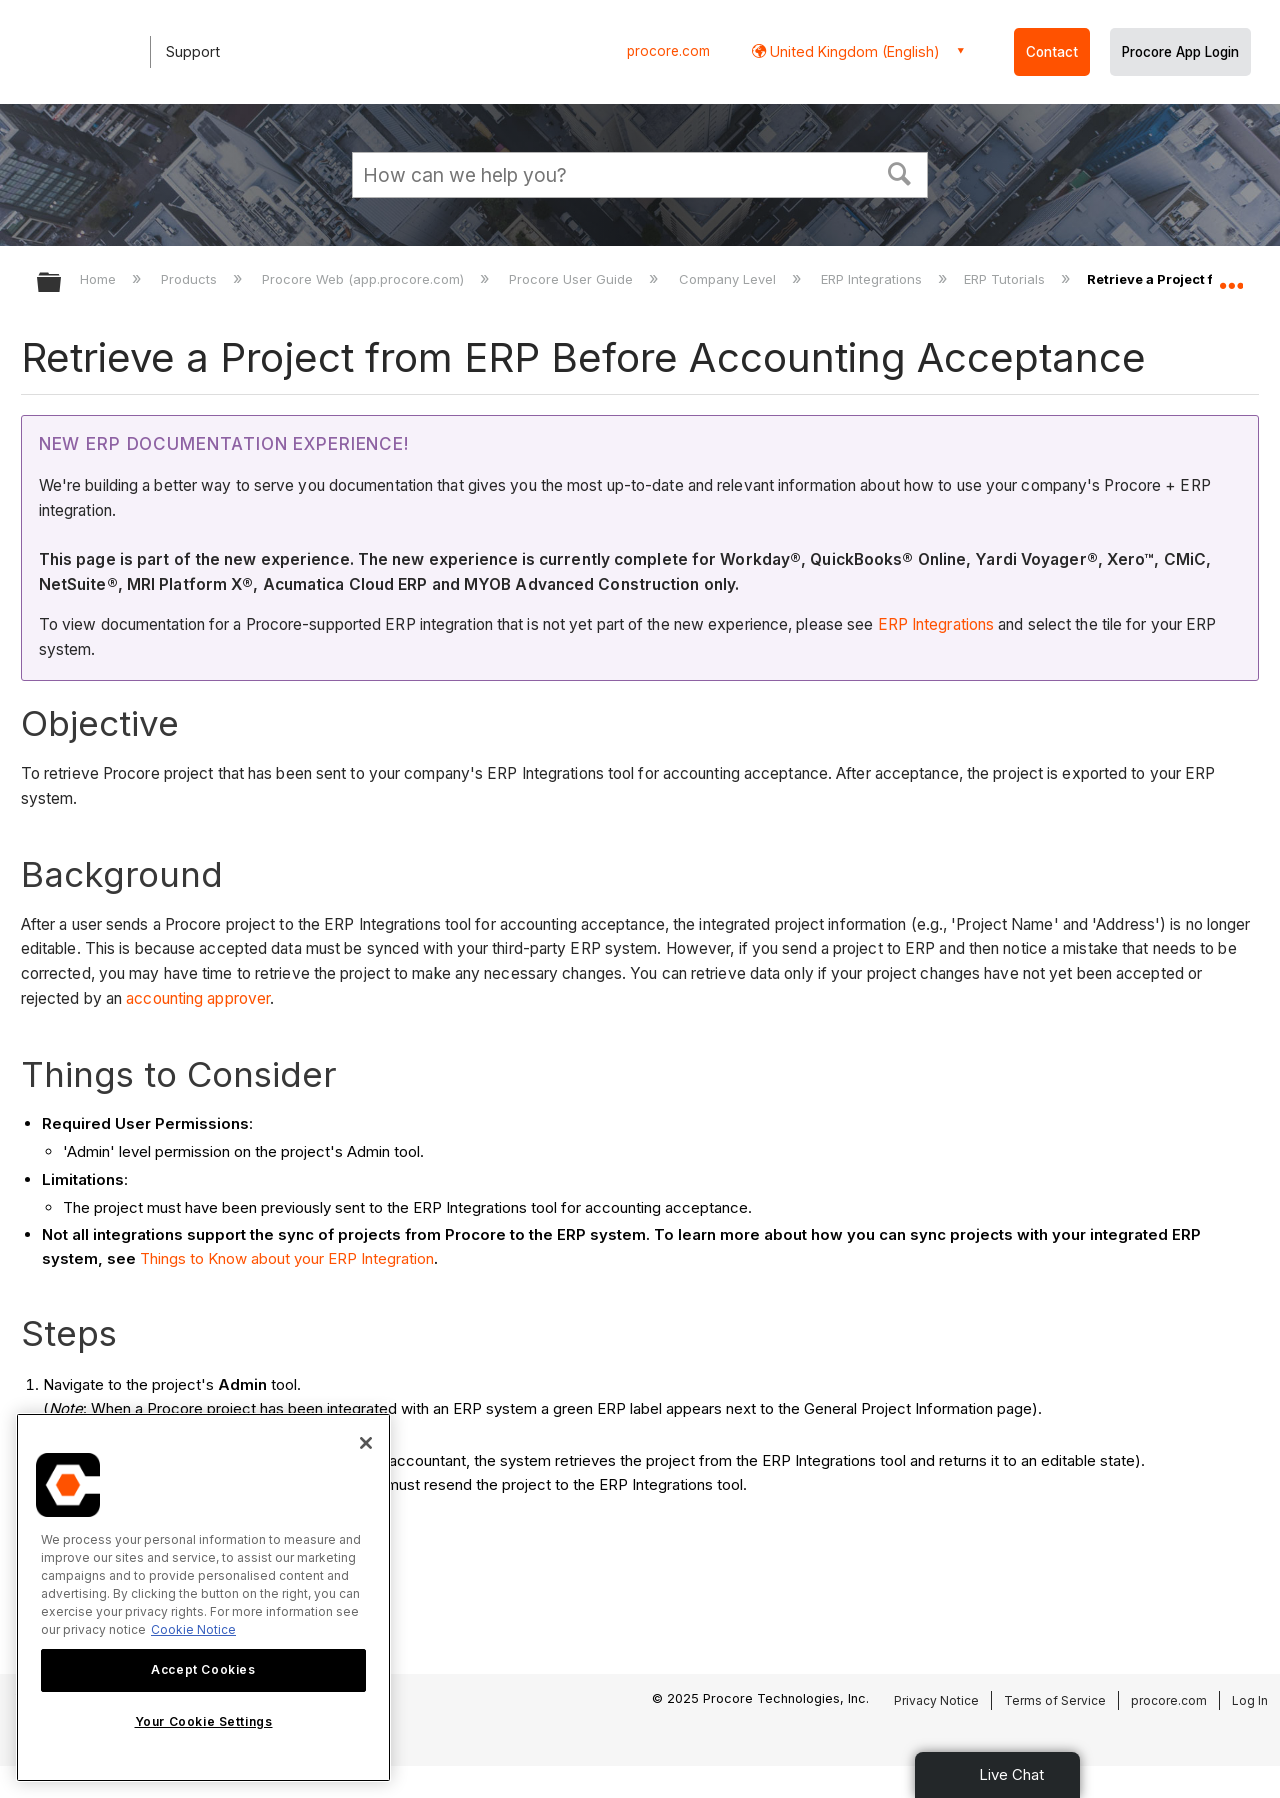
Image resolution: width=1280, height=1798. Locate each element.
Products (191, 279)
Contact (1052, 52)
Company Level (729, 279)
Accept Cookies (203, 1669)
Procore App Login (1180, 52)
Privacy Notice (936, 1700)
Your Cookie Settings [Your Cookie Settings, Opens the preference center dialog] (204, 1721)
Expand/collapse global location (1231, 277)
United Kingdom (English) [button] (853, 51)
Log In (1250, 1700)
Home (100, 279)
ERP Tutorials (1006, 279)
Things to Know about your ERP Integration (287, 1258)
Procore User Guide (573, 279)
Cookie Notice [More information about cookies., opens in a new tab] (193, 1629)
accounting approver (198, 998)
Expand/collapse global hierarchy (62, 283)
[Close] (366, 1443)
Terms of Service (1055, 1700)
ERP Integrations (873, 279)
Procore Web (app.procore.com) (365, 279)
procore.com (668, 51)
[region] (203, 1597)
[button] (900, 172)
